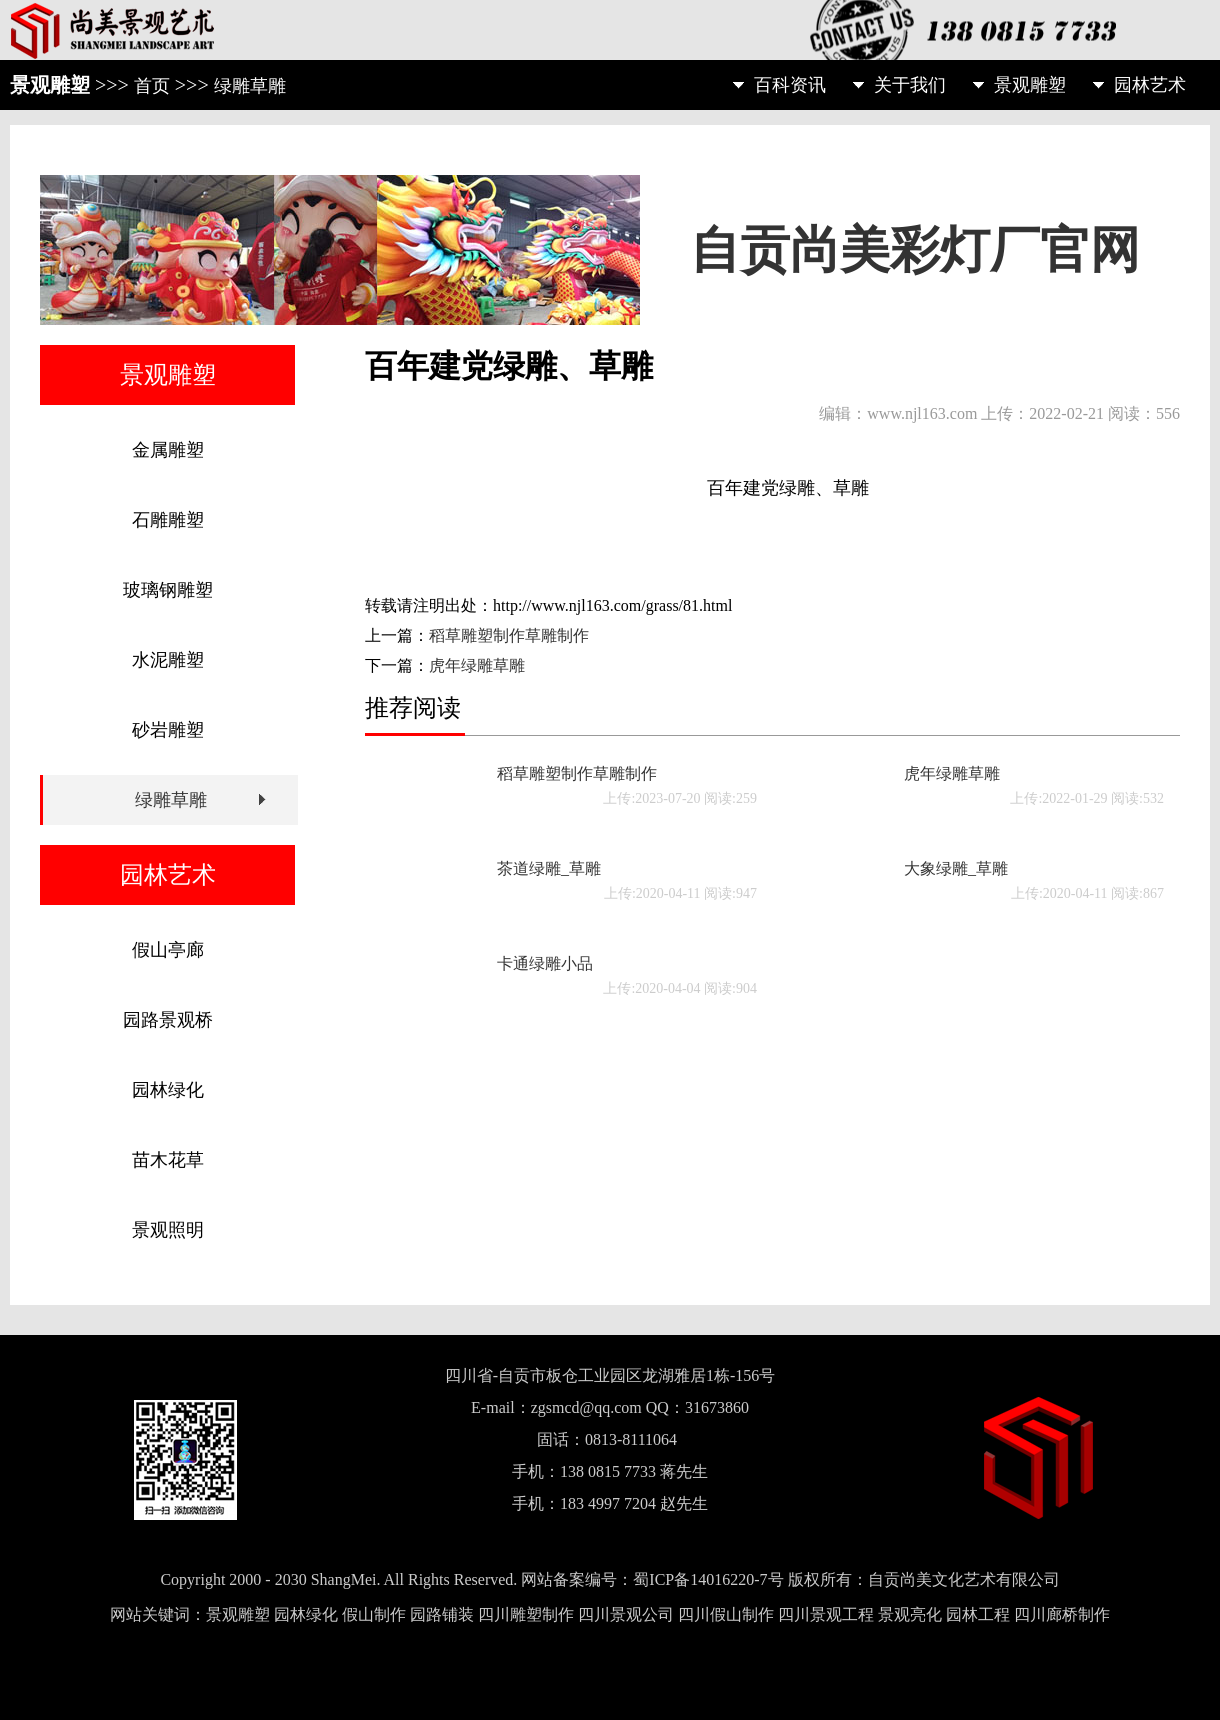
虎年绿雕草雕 (477, 665)
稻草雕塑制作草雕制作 (509, 635)
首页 (152, 86)
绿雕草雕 (250, 86)
